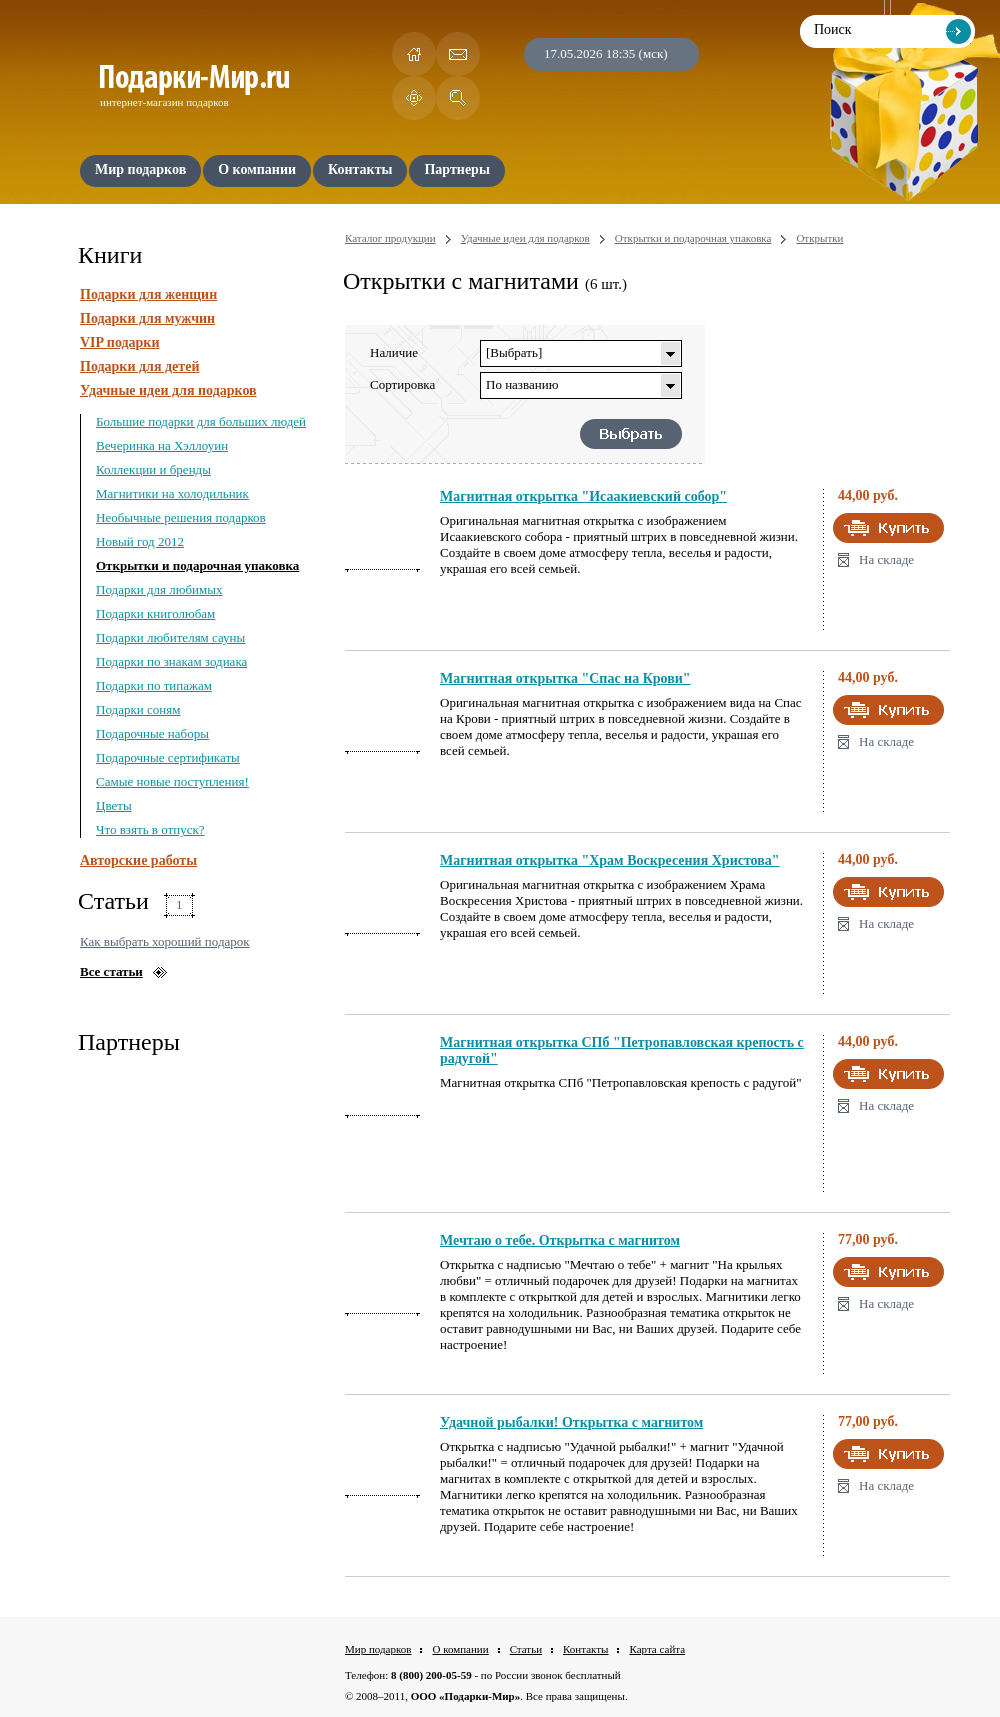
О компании (460, 1649)
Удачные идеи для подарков (168, 390)
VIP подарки (120, 342)
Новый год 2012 (140, 541)
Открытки (819, 238)
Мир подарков (378, 1649)
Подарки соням (138, 709)
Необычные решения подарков (181, 517)
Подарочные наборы (152, 733)
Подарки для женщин (148, 294)
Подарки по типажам (154, 685)
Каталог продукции (390, 238)
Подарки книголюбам (155, 613)
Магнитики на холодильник (172, 493)
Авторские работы (138, 860)
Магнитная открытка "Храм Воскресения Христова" (610, 860)
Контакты (585, 1649)
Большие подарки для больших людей (201, 421)
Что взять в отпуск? (150, 829)
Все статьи (111, 971)
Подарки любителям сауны (170, 637)
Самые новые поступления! (172, 781)
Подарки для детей (139, 366)
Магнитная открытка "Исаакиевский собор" (583, 496)
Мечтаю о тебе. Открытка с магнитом (560, 1240)
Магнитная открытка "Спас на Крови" (565, 678)
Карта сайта (657, 1649)
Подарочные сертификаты (168, 757)
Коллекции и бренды (153, 469)
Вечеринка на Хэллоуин (162, 445)
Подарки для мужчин (147, 318)
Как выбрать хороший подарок (165, 941)
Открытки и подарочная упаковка (197, 565)
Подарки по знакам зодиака (171, 661)
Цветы (114, 805)
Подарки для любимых (159, 589)
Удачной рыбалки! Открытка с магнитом (571, 1422)
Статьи (526, 1649)
